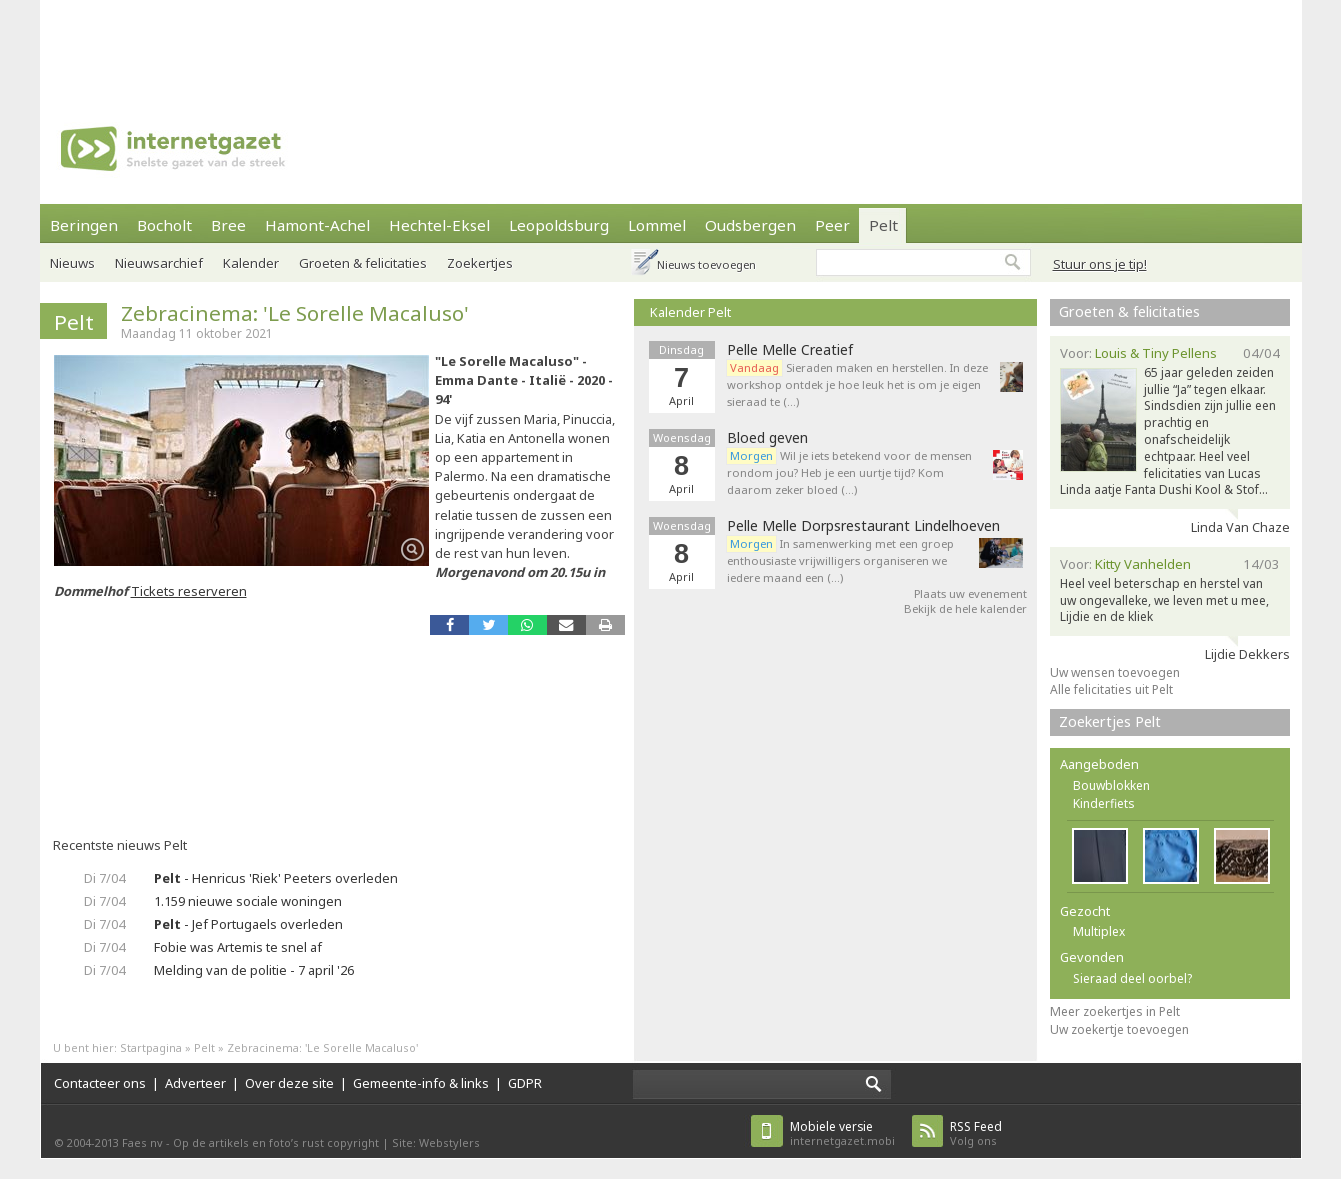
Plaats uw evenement (970, 593)
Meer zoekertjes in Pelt (1115, 1011)
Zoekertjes (480, 263)
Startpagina (151, 1047)
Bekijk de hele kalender (965, 608)
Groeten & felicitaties (363, 263)
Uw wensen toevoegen (1115, 672)
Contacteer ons (100, 1083)
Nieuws (72, 263)
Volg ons (976, 1133)
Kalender (251, 263)
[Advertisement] (671, 45)
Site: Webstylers (436, 1142)
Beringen (84, 225)
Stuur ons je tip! (1100, 264)
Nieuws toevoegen (706, 264)
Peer (832, 225)
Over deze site (289, 1083)
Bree (228, 225)
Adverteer (195, 1083)
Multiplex (1099, 931)
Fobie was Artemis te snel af (238, 947)
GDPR (525, 1083)
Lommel (657, 225)
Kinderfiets (1104, 803)
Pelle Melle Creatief (790, 350)
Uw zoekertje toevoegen (1119, 1029)
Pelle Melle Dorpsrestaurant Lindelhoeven (863, 526)
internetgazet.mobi (842, 1133)
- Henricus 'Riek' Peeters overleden (276, 878)
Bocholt (164, 225)
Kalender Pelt (690, 312)
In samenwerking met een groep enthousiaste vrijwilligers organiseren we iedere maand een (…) (840, 560)
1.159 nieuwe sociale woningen (248, 901)
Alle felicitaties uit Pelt (1111, 689)
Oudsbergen (750, 225)
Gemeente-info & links (421, 1083)
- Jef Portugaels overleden (248, 924)
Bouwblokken (1111, 785)
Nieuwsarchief (159, 263)
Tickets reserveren (189, 591)
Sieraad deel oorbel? (1132, 978)
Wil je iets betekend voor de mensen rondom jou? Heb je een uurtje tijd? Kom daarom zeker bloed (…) (849, 472)
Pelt (883, 225)
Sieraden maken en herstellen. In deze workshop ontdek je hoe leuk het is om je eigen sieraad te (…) (857, 384)
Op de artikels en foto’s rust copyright (276, 1142)
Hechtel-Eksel (439, 225)
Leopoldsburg (559, 225)
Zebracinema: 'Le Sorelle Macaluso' (295, 313)
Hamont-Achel (317, 225)
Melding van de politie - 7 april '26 (254, 970)
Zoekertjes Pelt (1110, 721)
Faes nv (142, 1142)
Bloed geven (767, 438)
